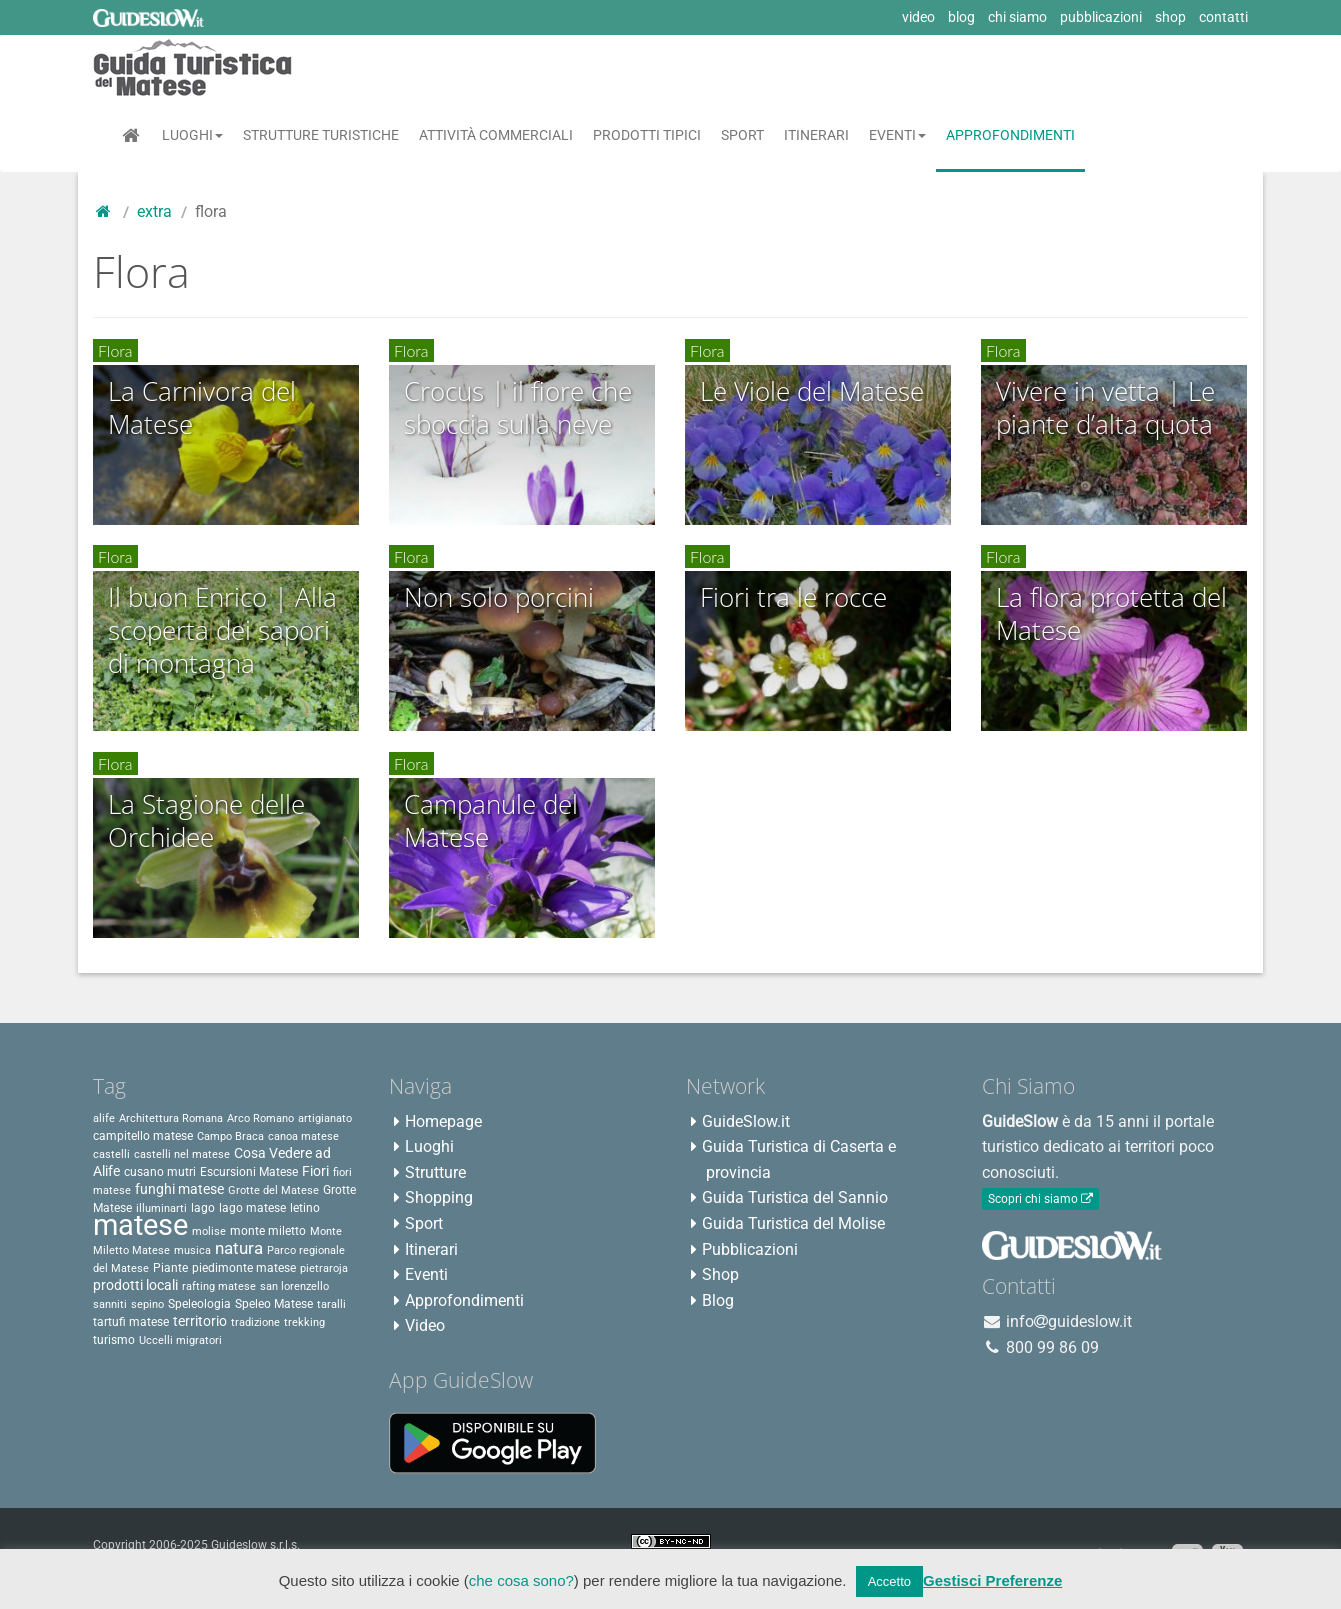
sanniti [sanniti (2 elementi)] (110, 1304)
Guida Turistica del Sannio (795, 1197)
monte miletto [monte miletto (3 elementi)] (268, 1231)
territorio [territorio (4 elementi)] (200, 1321)
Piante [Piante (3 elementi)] (170, 1268)
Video (425, 1325)
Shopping (439, 1197)
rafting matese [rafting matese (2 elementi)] (219, 1286)
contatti (1223, 17)
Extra (154, 211)
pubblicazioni (1101, 17)
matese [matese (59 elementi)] (140, 1225)
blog (961, 17)
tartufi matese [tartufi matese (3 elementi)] (131, 1322)
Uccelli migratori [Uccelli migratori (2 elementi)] (180, 1340)
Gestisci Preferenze (992, 1580)
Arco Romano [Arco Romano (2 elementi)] (260, 1118)
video (918, 17)
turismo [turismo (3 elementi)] (114, 1340)
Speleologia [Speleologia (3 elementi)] (199, 1304)
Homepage (443, 1121)
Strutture (435, 1172)
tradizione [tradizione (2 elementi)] (255, 1322)
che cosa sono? (521, 1580)
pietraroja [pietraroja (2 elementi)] (324, 1268)
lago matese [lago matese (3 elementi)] (252, 1208)
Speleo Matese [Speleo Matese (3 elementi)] (274, 1304)
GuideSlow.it (746, 1121)
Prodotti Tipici (647, 135)
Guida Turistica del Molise (793, 1223)
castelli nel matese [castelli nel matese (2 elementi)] (182, 1154)
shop (1170, 17)
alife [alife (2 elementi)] (104, 1118)
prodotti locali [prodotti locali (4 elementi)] (135, 1285)
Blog (718, 1300)
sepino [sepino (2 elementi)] (147, 1304)
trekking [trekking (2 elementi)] (304, 1322)
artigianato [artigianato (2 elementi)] (325, 1118)
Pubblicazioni (750, 1249)
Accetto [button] (889, 1581)
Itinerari (816, 135)
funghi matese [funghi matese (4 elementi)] (179, 1189)
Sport (742, 135)
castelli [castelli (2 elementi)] (111, 1154)
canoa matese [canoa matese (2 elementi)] (303, 1136)
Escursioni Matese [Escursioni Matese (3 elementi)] (249, 1172)
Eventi (897, 135)
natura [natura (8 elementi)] (239, 1248)
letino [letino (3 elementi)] (305, 1208)
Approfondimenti (1010, 135)
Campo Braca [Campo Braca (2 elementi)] (230, 1136)
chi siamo (1017, 17)
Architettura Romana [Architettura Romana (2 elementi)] (171, 1118)
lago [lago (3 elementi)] (203, 1208)
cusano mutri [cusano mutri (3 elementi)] (160, 1172)
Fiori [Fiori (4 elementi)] (315, 1171)
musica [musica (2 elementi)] (192, 1250)
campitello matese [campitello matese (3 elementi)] (143, 1136)
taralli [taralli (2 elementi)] (331, 1304)
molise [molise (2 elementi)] (209, 1231)
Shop (720, 1274)
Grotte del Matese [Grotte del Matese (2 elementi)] (273, 1190)
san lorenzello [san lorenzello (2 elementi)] (294, 1286)
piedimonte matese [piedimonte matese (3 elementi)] (244, 1268)
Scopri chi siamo (1040, 1199)
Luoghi (192, 135)
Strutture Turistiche (321, 135)
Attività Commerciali (496, 135)
